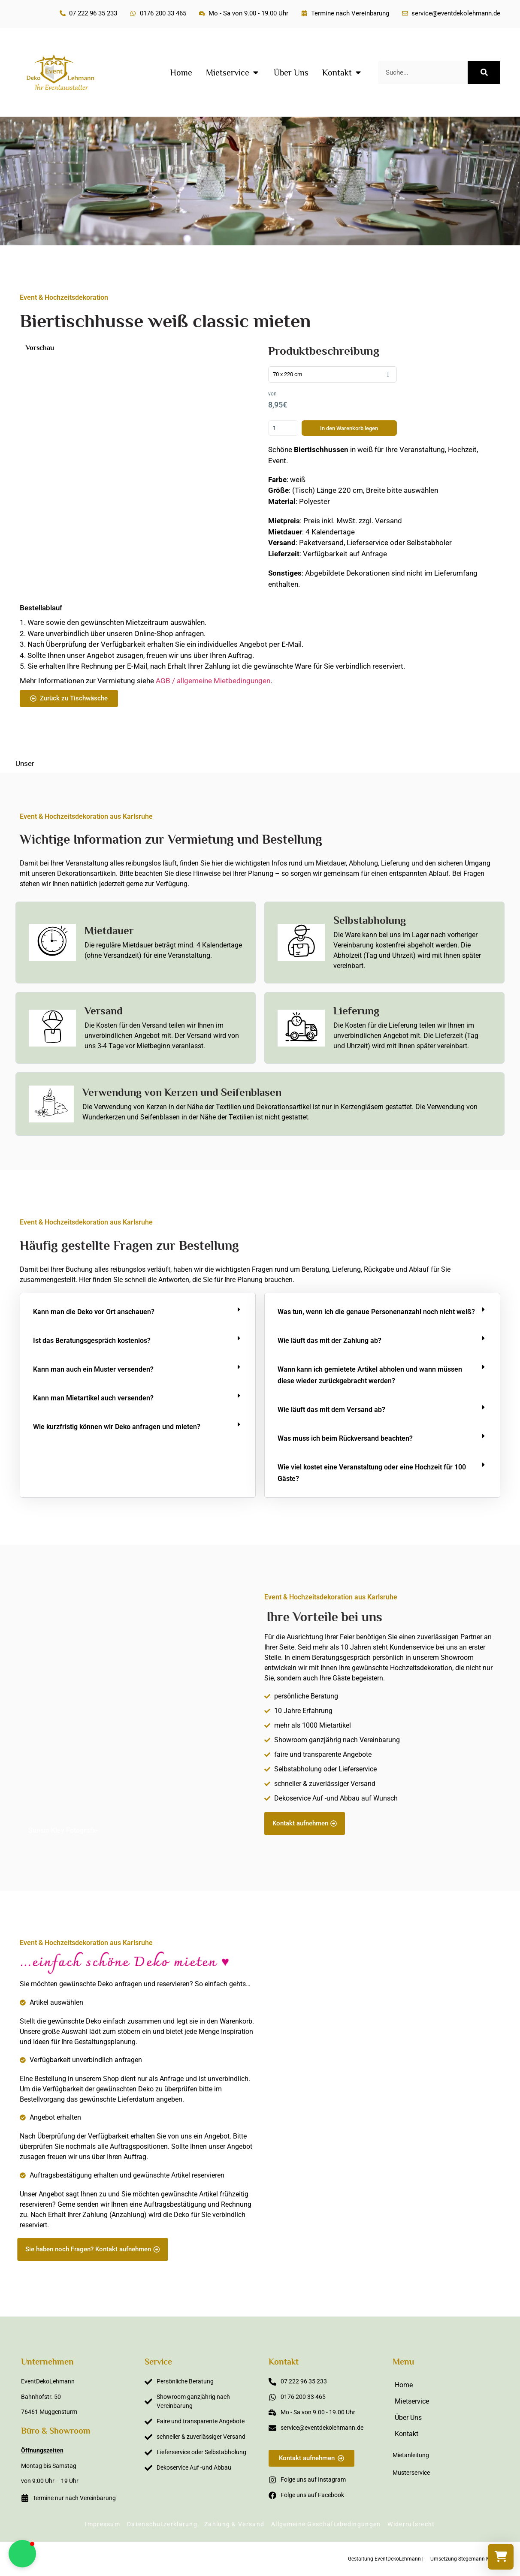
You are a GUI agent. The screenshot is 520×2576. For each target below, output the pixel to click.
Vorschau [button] (40, 348)
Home (404, 2385)
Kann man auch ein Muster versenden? (93, 1369)
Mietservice (412, 2401)
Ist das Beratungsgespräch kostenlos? (92, 1340)
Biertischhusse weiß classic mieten (165, 321)
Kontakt (406, 2434)
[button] (137, 1311)
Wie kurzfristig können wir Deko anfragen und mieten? (116, 1427)
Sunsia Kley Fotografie (63, 1830)
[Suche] (484, 72)
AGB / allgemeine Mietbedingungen (213, 680)
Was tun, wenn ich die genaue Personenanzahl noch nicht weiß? (376, 1312)
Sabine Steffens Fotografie (450, 2256)
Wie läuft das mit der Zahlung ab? (329, 1340)
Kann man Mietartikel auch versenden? (93, 1398)
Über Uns (408, 2417)
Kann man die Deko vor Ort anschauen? (93, 1312)
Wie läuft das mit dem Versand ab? (331, 1410)
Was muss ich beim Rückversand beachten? (345, 1438)
